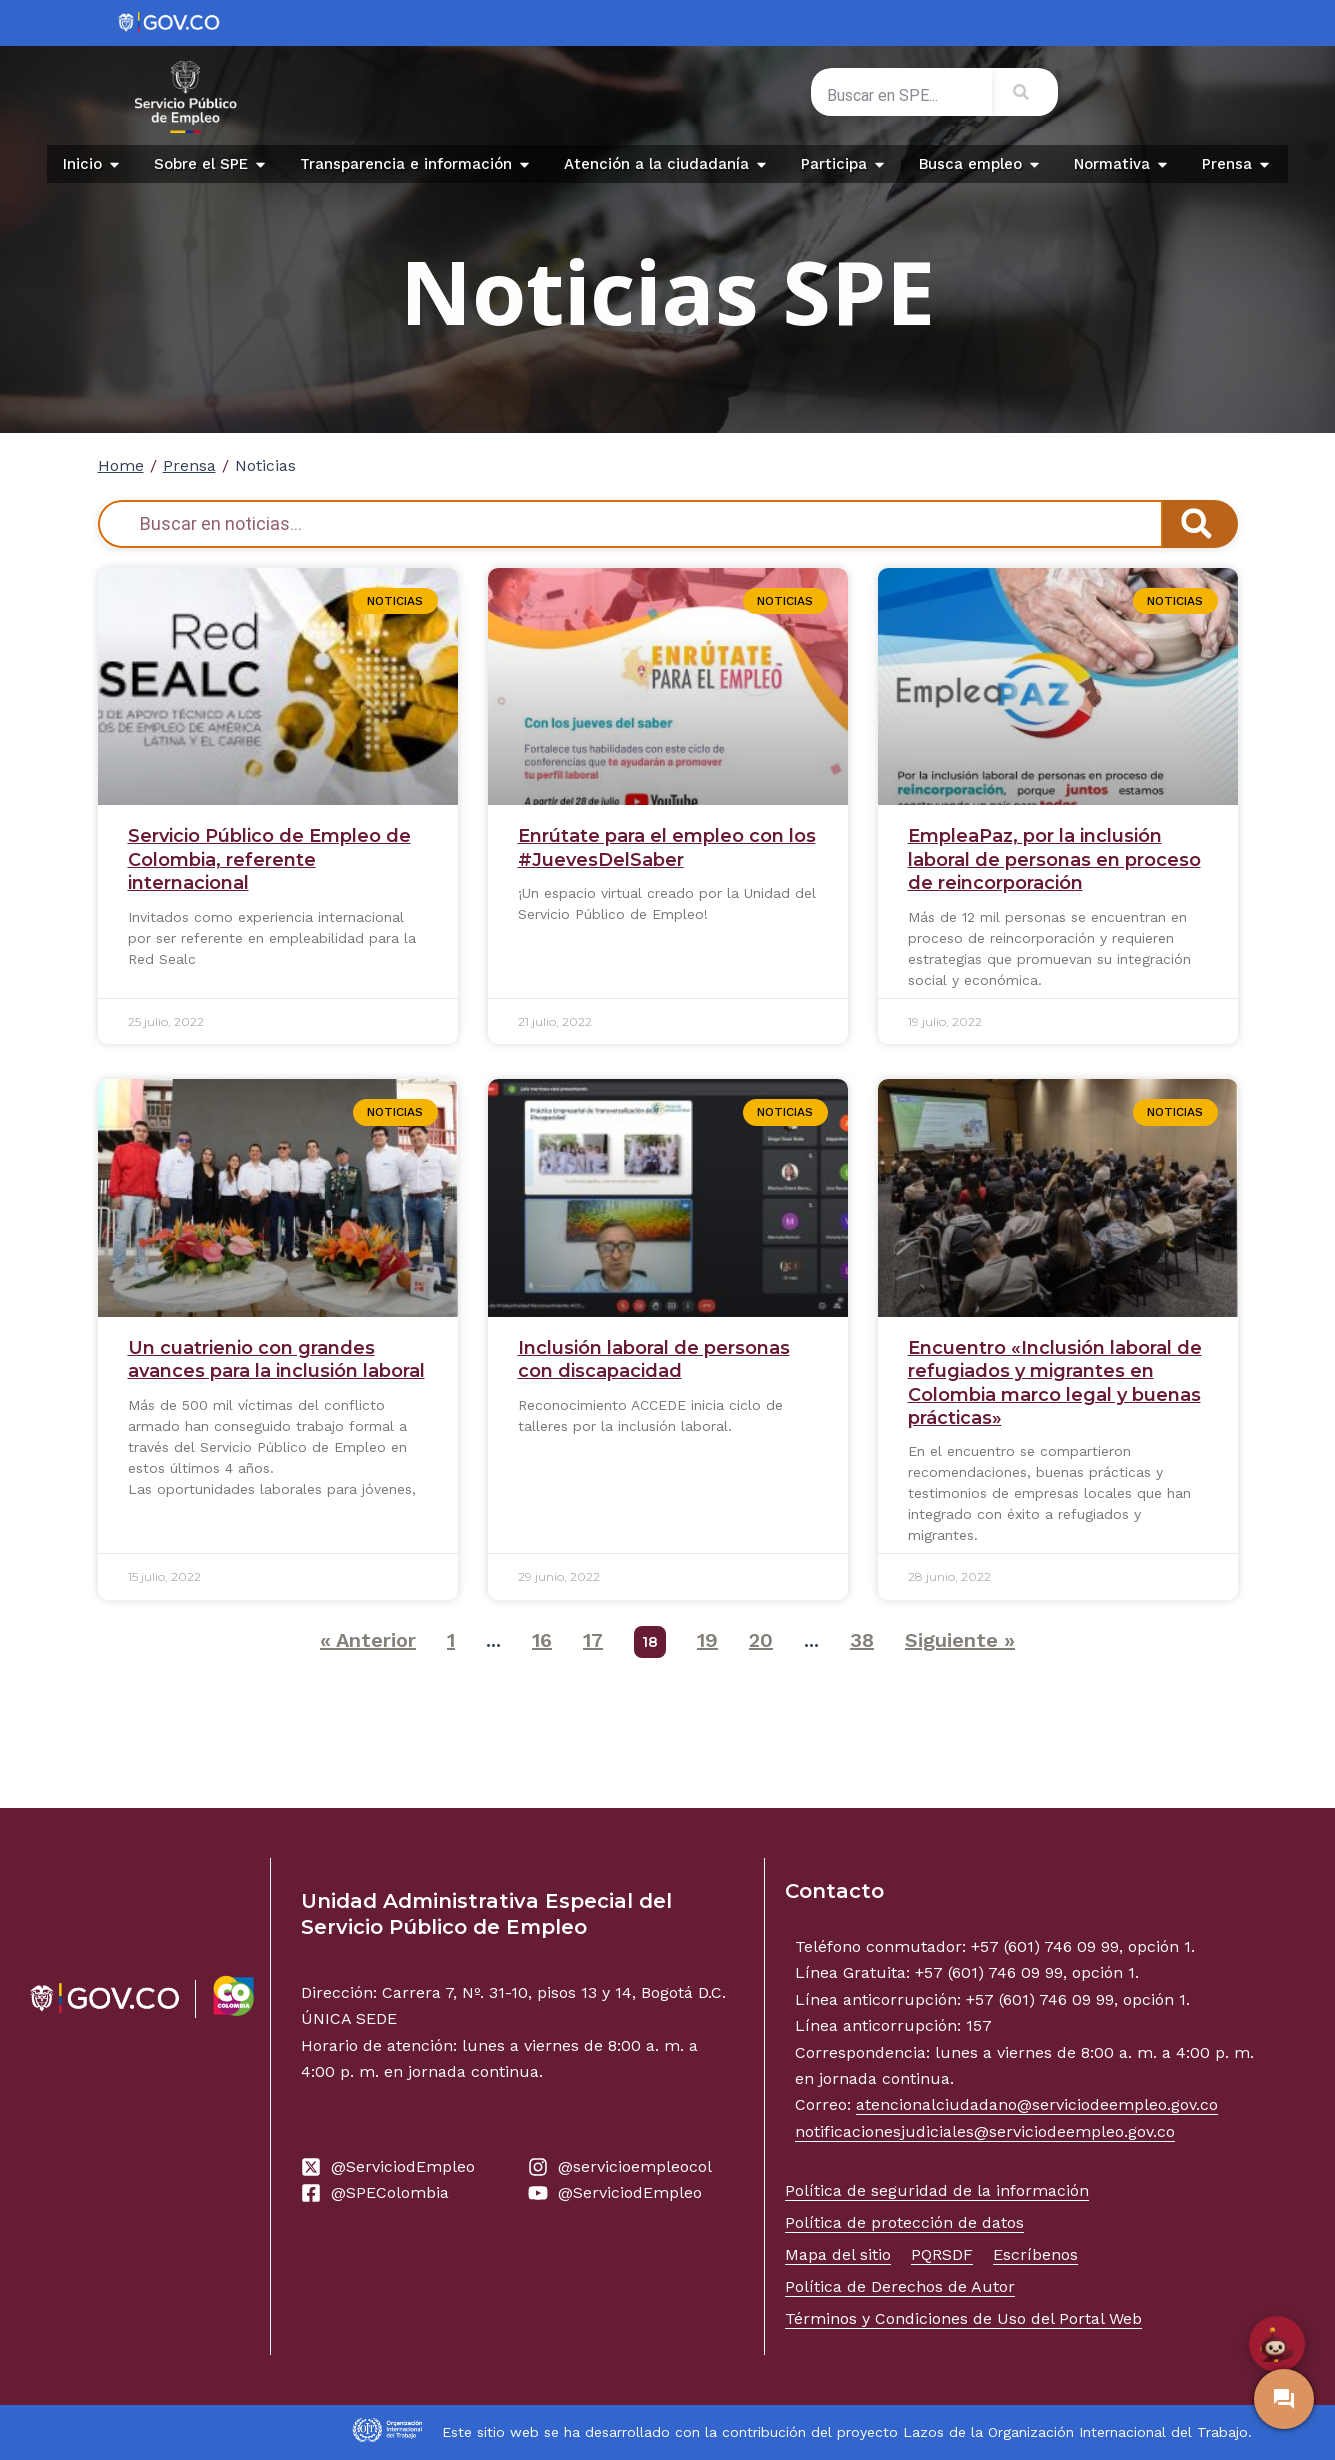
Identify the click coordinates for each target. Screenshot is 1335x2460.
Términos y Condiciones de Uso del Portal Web (963, 2318)
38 (862, 1640)
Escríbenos (1035, 2254)
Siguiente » (960, 1640)
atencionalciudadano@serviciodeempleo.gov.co (1037, 2104)
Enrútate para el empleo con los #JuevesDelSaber (667, 847)
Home (121, 465)
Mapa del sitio (838, 2254)
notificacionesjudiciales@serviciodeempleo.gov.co (985, 2131)
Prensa (189, 465)
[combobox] (901, 96)
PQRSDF (942, 2254)
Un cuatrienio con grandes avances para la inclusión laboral (276, 1359)
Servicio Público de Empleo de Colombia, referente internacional (269, 859)
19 (707, 1640)
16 (542, 1640)
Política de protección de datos (904, 2222)
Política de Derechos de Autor (900, 2286)
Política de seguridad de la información (937, 2190)
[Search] (1025, 92)
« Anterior (368, 1640)
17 (593, 1640)
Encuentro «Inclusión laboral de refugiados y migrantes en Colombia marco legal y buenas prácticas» (1055, 1383)
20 (761, 1640)
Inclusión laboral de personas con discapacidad (654, 1359)
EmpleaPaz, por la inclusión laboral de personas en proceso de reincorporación (1054, 859)
